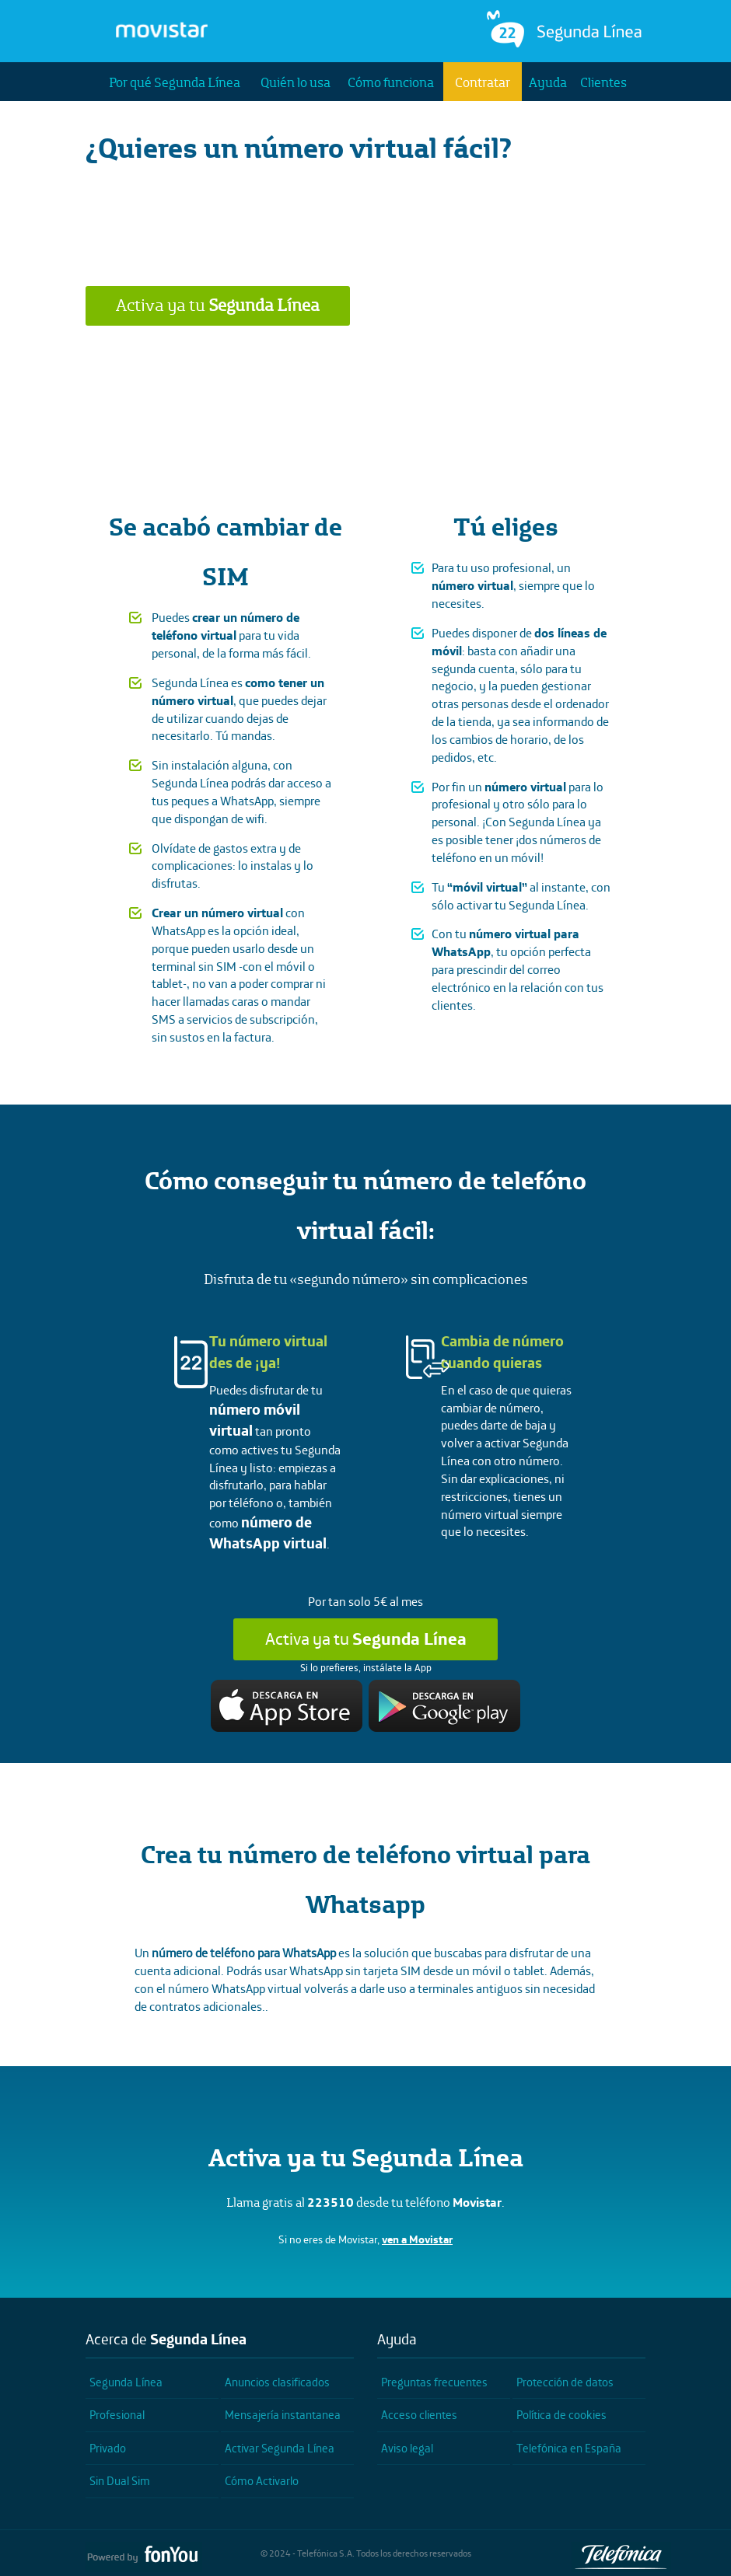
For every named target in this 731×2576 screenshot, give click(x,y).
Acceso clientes (419, 2414)
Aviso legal (407, 2448)
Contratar (482, 82)
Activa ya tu (218, 305)
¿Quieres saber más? (365, 361)
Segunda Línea (126, 2382)
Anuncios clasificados (277, 2382)
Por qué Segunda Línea (174, 82)
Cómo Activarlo (262, 2480)
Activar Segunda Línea (279, 2448)
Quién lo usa (296, 82)
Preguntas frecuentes (434, 2382)
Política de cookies (561, 2414)
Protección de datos (565, 2382)
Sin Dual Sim (119, 2480)
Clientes (603, 82)
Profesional (117, 2414)
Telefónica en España (568, 2448)
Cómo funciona (391, 82)
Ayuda (548, 82)
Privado (107, 2448)
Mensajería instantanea (283, 2414)
